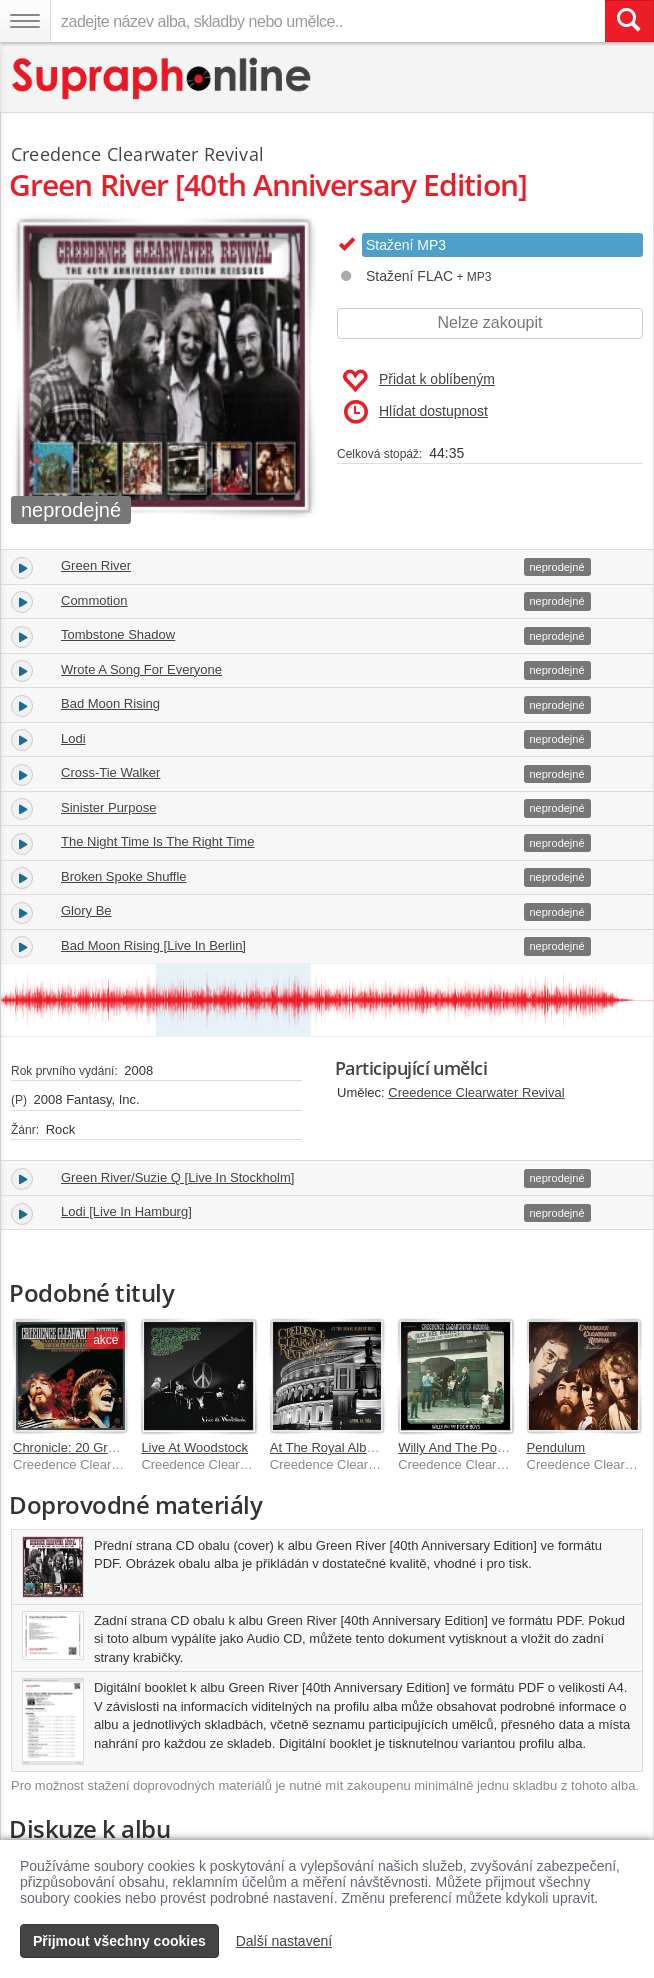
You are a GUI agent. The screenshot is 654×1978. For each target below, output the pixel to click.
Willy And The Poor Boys (469, 1447)
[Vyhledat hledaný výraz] (629, 21)
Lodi (73, 738)
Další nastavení (284, 1941)
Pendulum (556, 1447)
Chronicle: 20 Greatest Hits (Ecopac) (119, 1447)
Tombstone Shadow (118, 634)
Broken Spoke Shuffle (124, 876)
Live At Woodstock (194, 1447)
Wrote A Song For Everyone (141, 669)
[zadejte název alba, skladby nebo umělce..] (327, 21)
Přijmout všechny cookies (119, 1941)
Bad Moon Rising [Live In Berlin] (153, 945)
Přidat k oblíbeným (418, 381)
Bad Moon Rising (110, 703)
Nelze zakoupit (490, 322)
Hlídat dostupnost (416, 412)
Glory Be (86, 910)
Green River (96, 565)
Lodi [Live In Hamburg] (126, 1211)
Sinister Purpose (108, 807)
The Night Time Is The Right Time (157, 841)
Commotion (94, 600)
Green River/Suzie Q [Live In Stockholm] (177, 1177)
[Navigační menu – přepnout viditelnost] (25, 21)
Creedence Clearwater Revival (476, 1092)
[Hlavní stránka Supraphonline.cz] (162, 78)
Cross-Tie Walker (110, 772)
